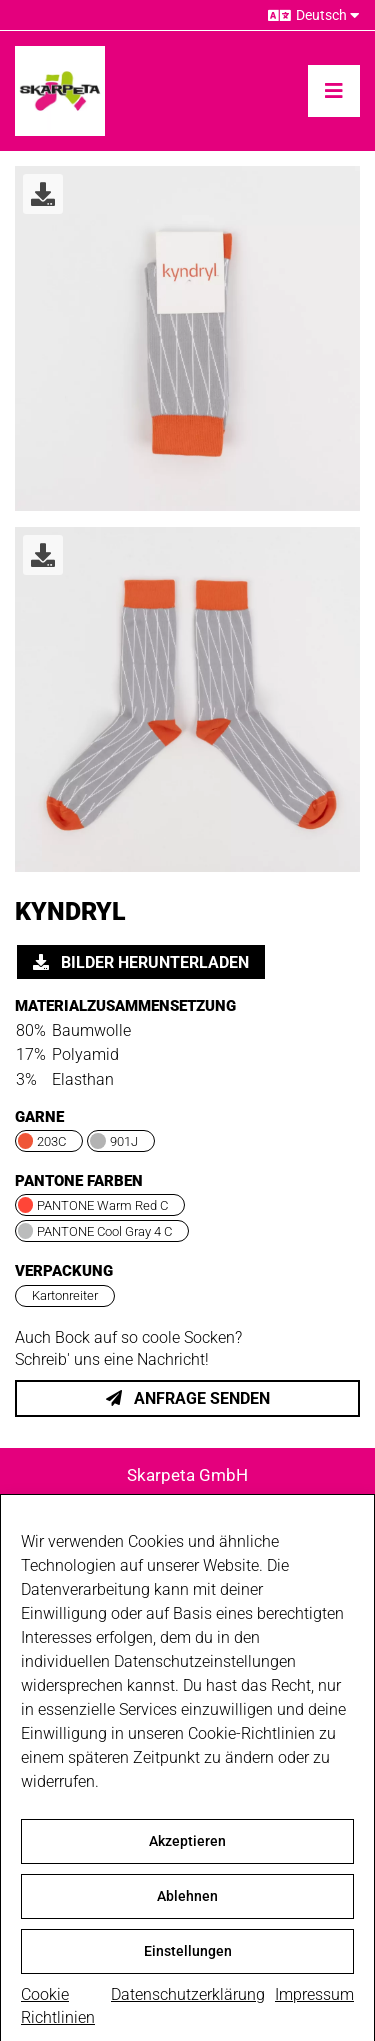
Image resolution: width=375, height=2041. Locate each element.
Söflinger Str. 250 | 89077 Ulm (187, 1501)
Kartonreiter (65, 1295)
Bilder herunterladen (141, 962)
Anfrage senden (188, 1398)
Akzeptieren (187, 1858)
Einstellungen (188, 1968)
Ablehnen (187, 1913)
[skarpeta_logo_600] (60, 53)
